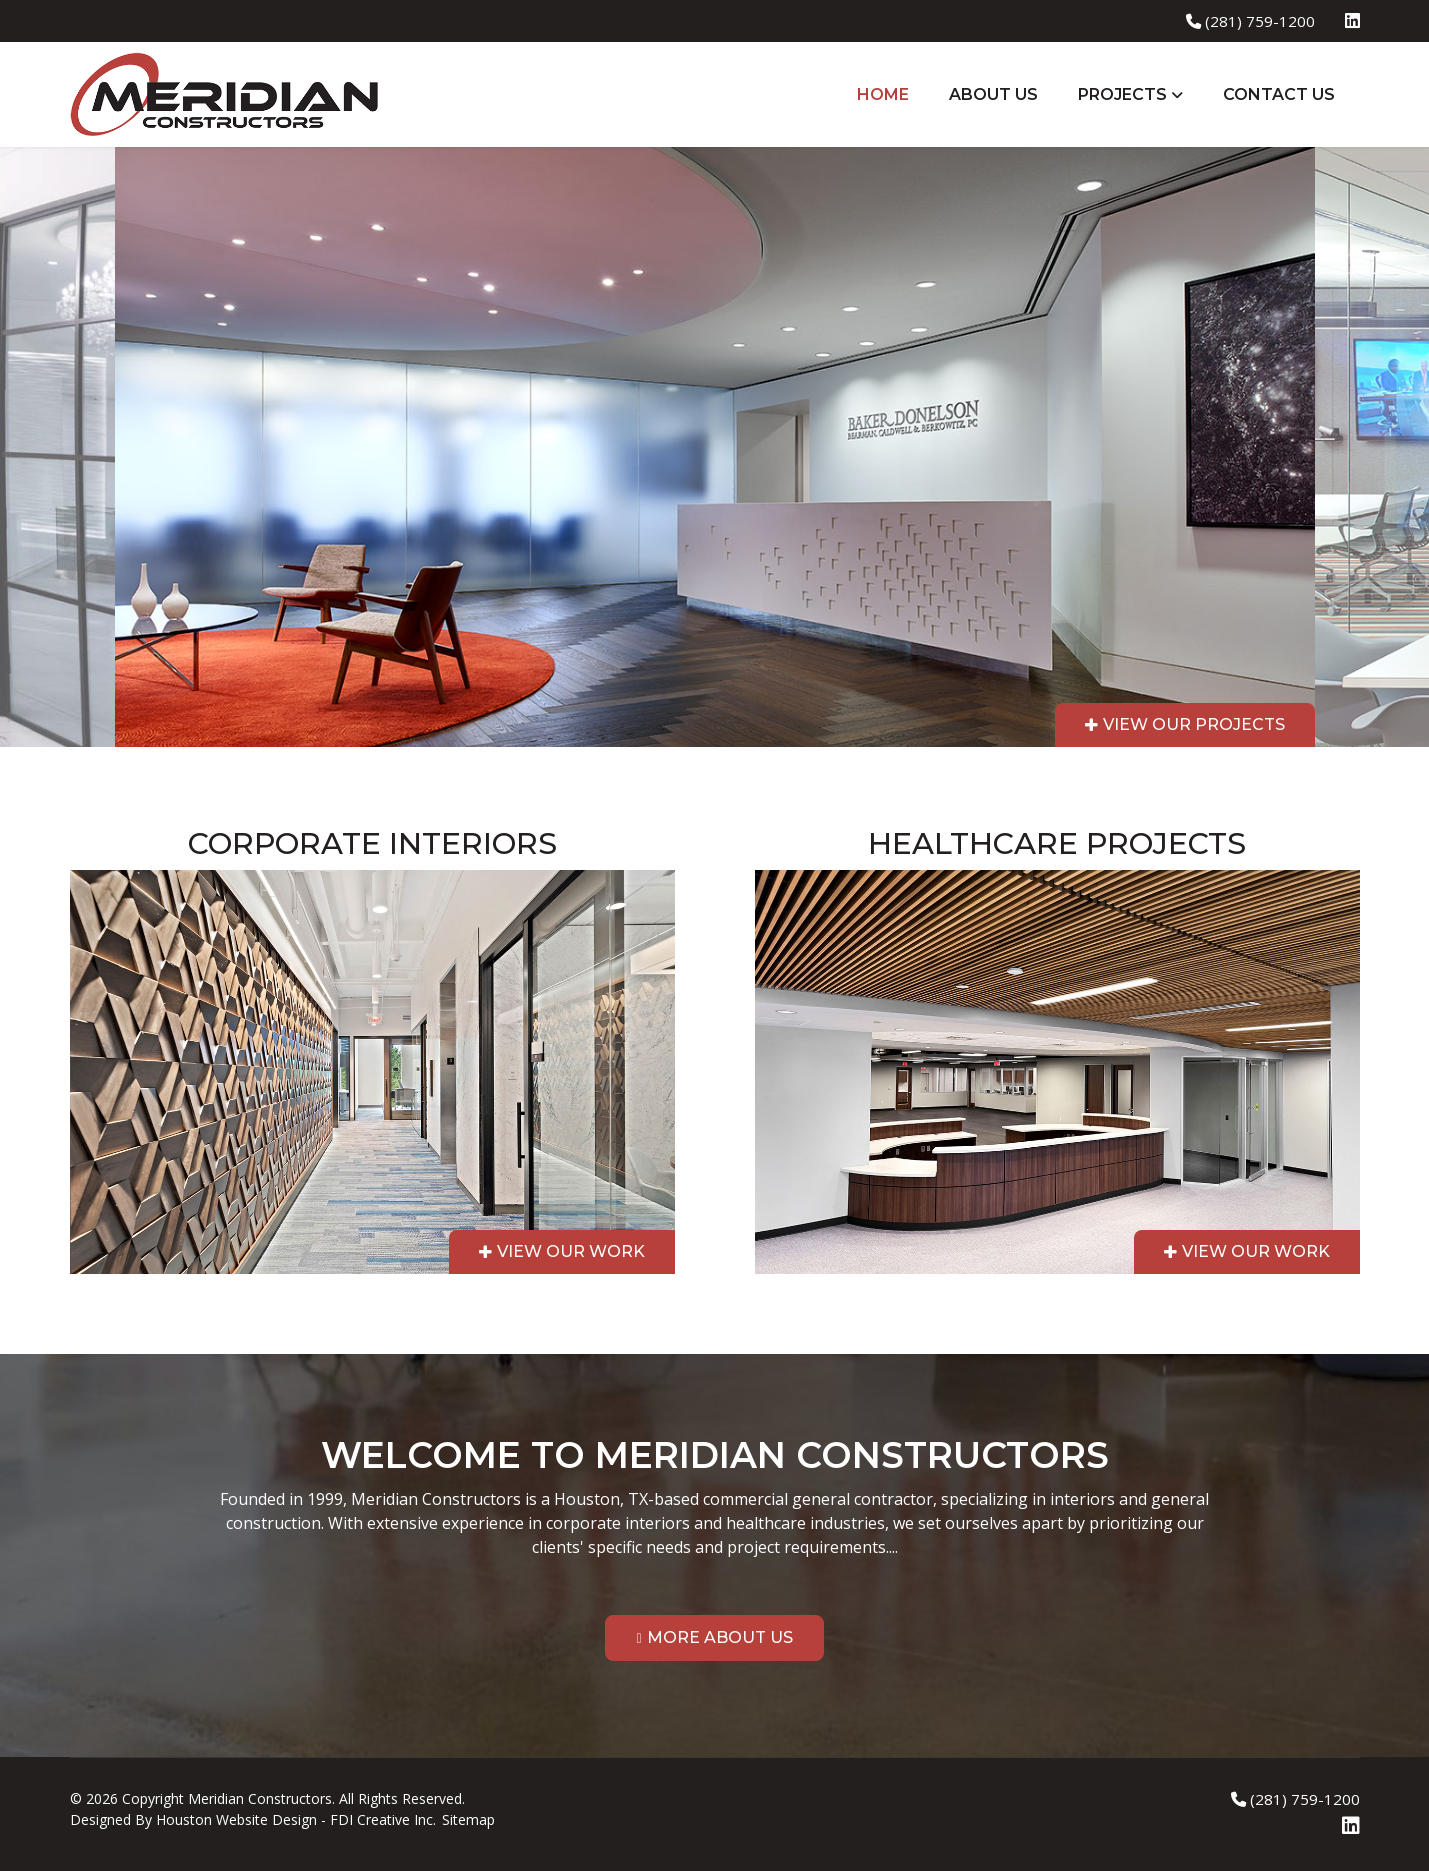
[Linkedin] (1352, 20)
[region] (714, 750)
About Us (993, 94)
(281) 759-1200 (1260, 21)
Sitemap (468, 1819)
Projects (1122, 94)
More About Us (720, 1637)
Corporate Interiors (372, 843)
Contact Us (1279, 94)
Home (883, 94)
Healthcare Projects (1057, 843)
